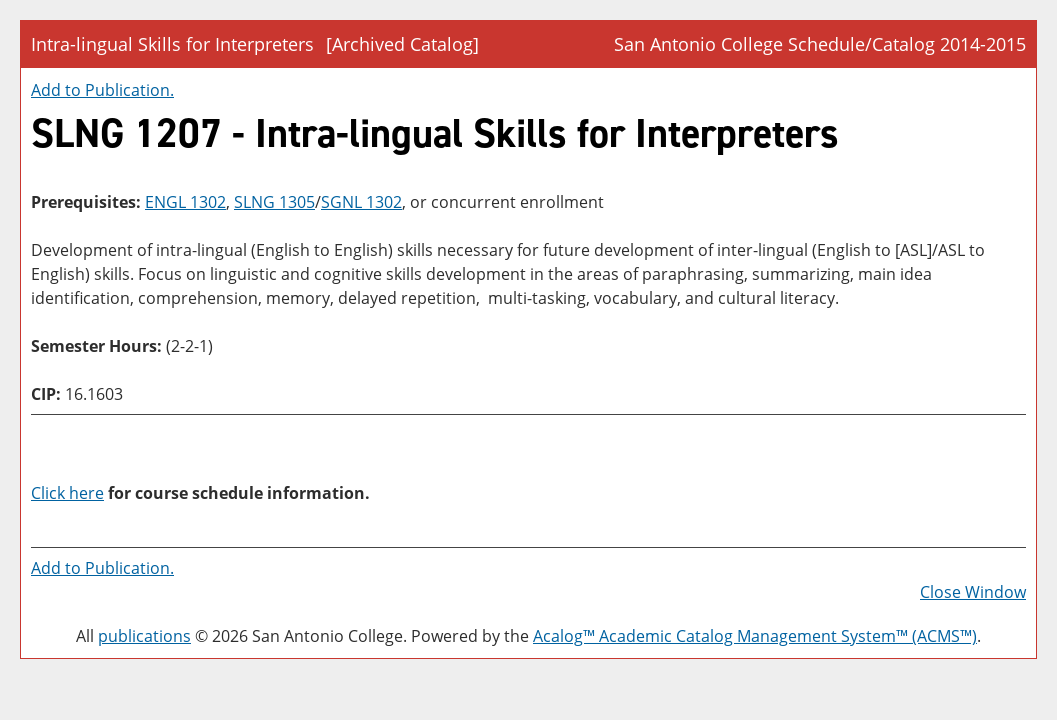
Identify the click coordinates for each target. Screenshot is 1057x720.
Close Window (973, 592)
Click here (67, 493)
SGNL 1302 (361, 202)
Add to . (102, 90)
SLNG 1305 (274, 202)
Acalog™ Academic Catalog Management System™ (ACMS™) (755, 636)
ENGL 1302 (185, 202)
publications (144, 636)
